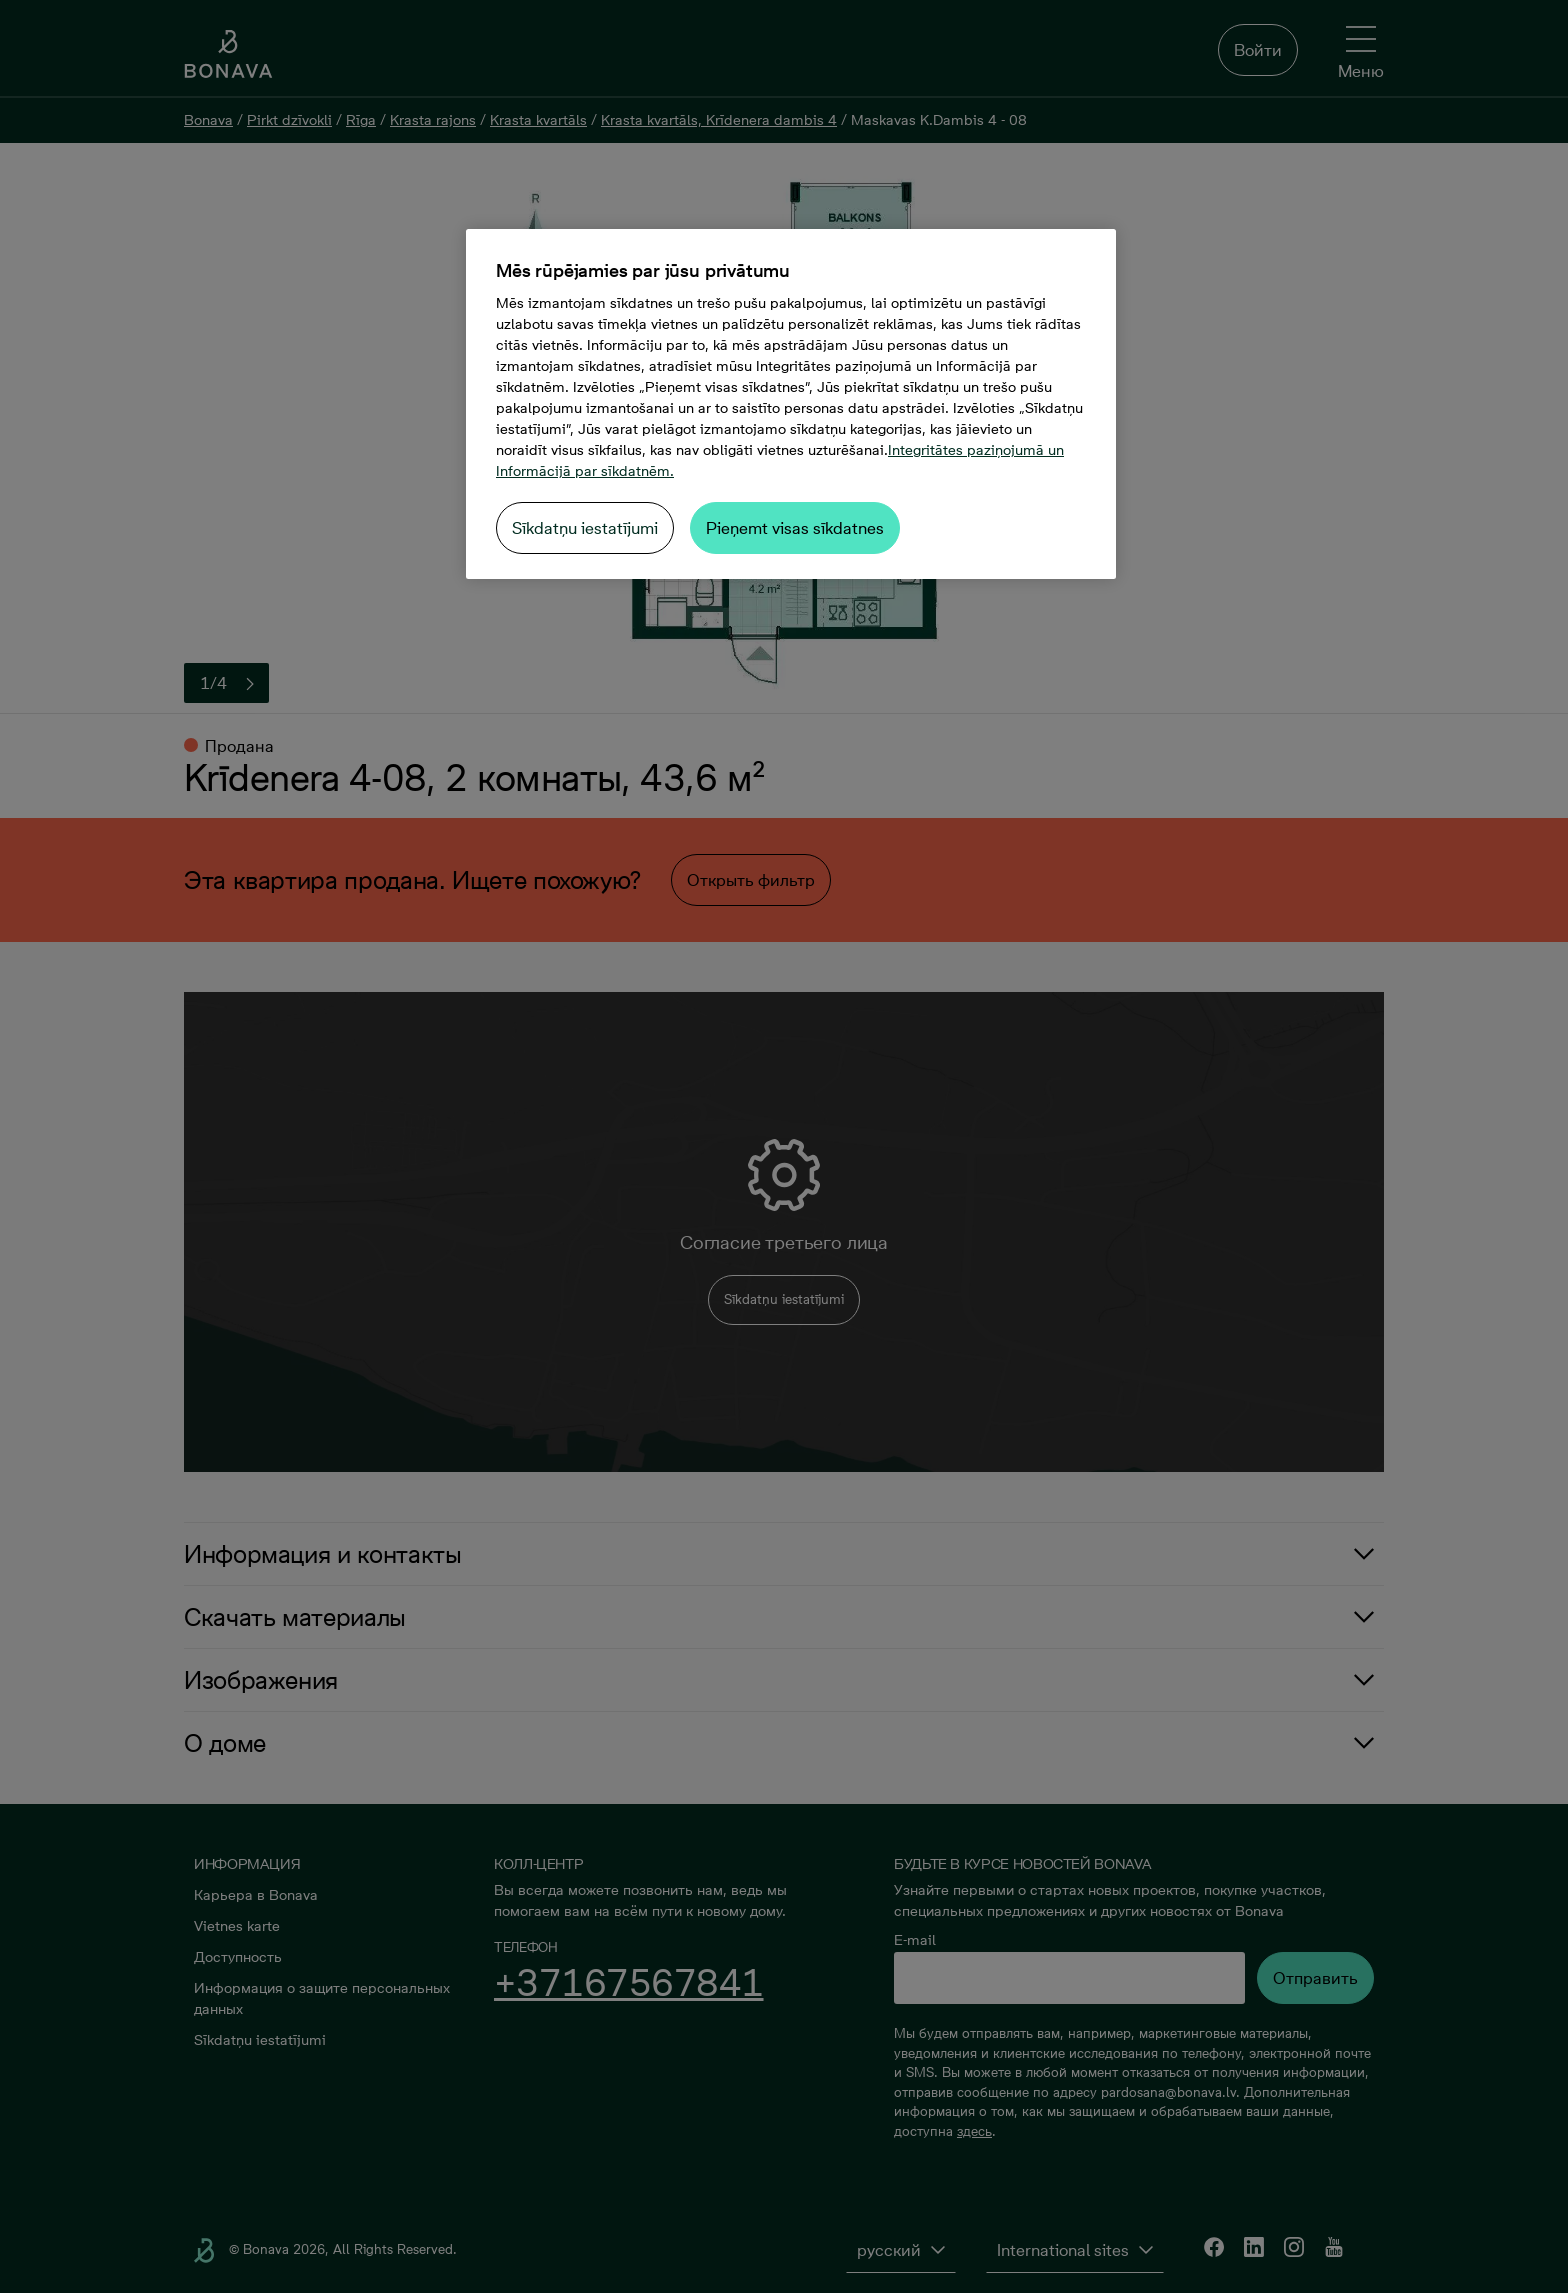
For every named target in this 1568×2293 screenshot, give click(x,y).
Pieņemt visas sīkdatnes (795, 528)
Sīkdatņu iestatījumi (585, 528)
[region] (791, 404)
